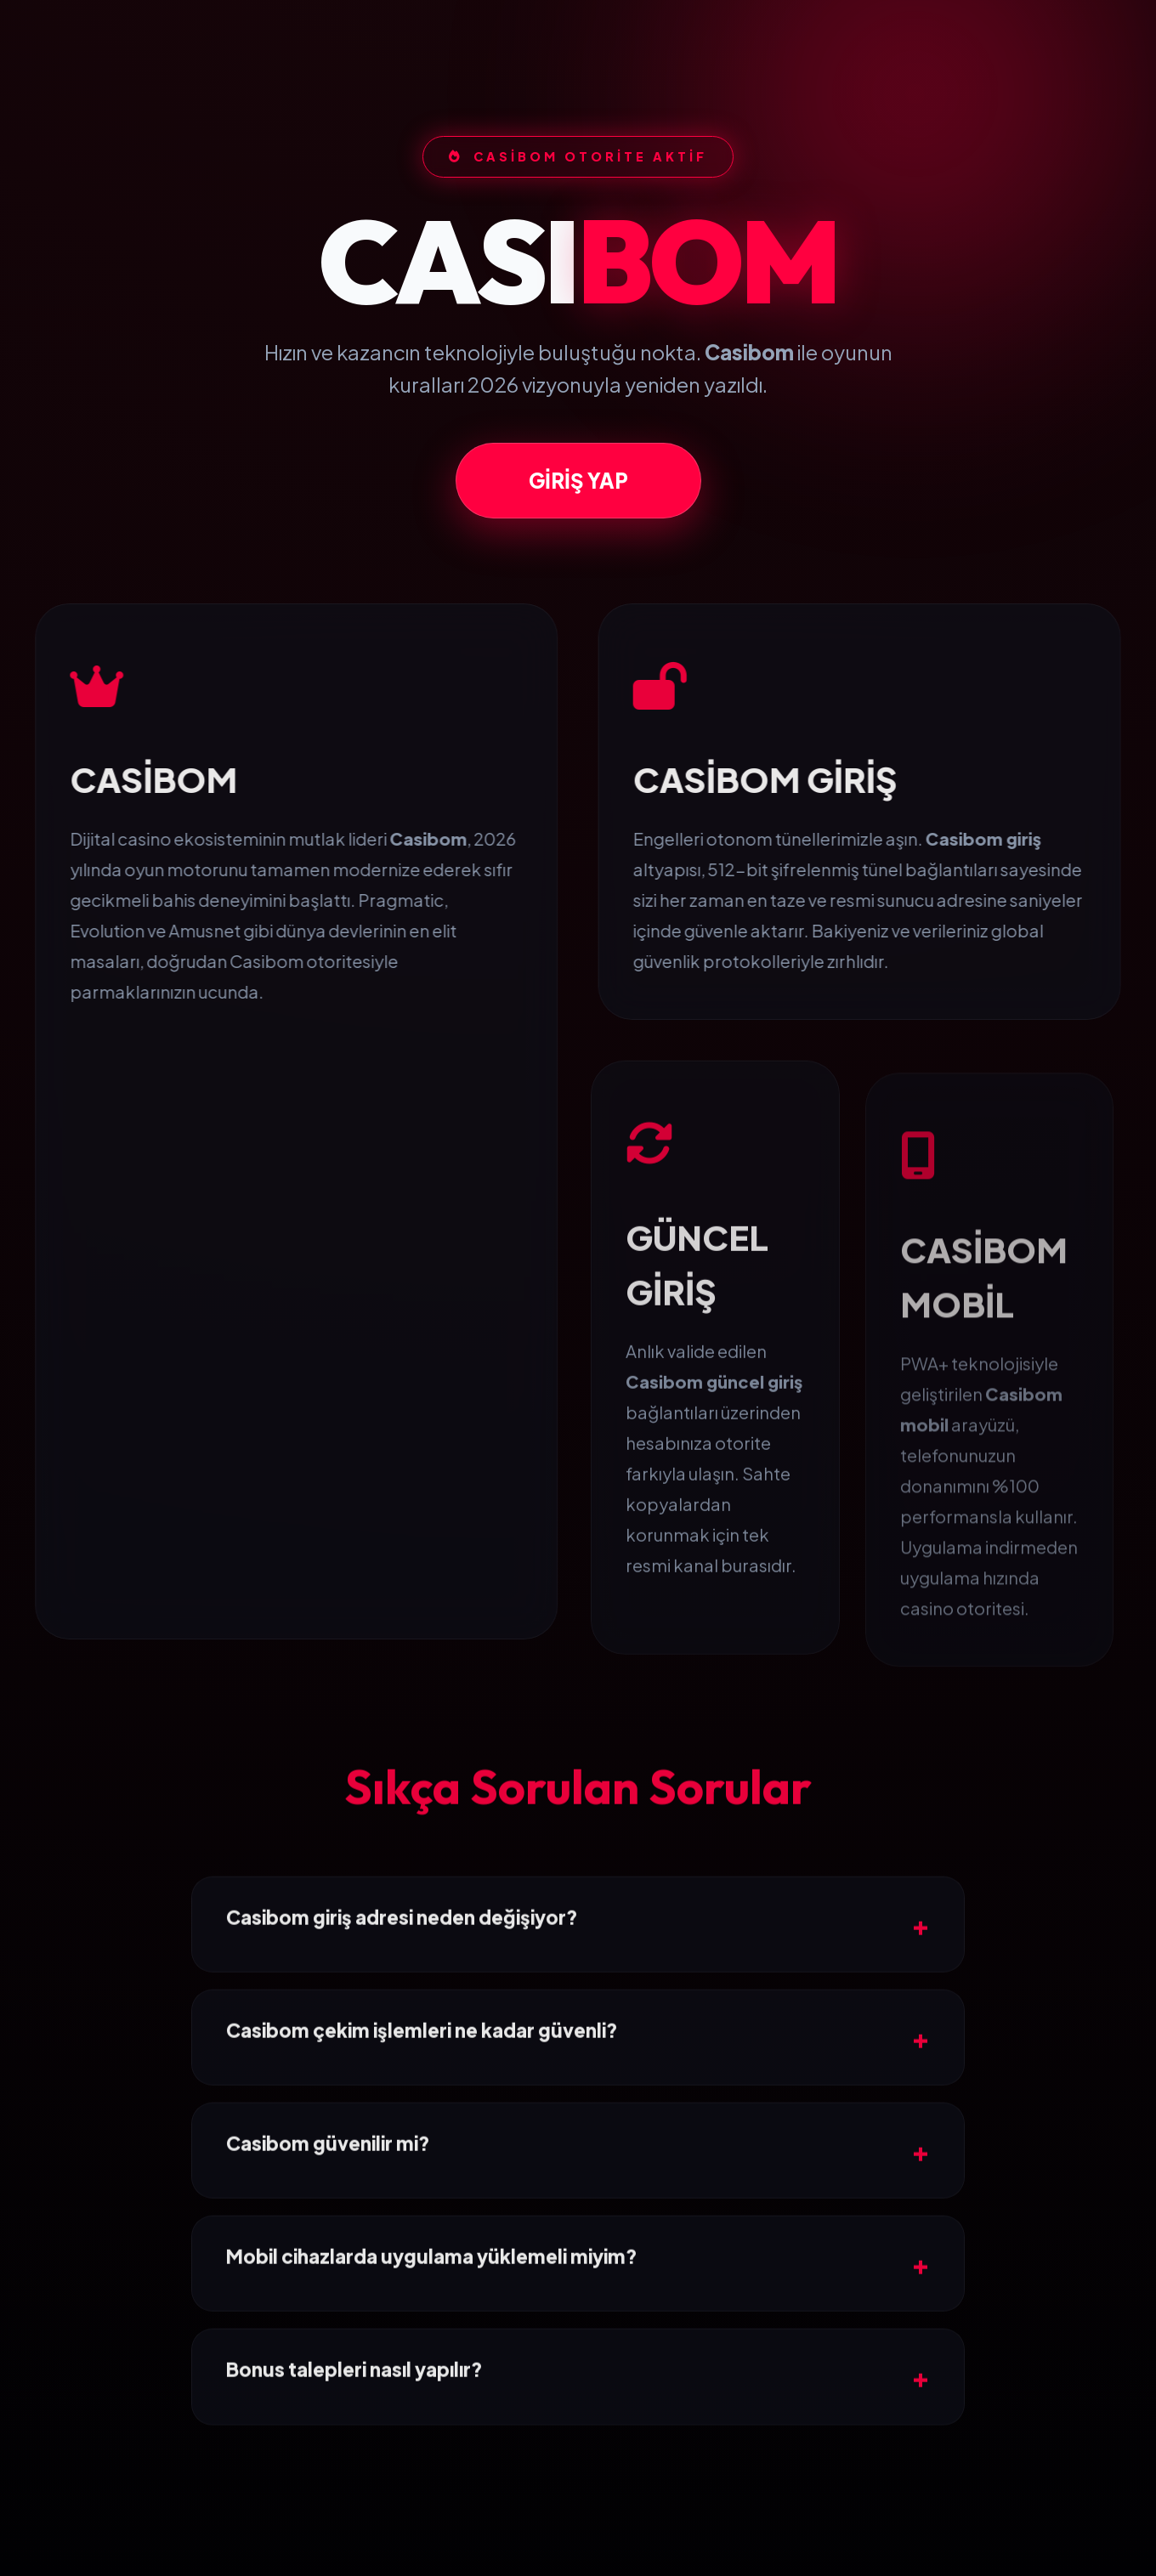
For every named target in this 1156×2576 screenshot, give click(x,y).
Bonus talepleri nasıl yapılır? (354, 2445)
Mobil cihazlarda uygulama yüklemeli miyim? (432, 2332)
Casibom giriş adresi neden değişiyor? (402, 1992)
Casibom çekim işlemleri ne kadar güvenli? (422, 2105)
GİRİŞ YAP (578, 505)
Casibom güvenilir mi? (328, 2218)
